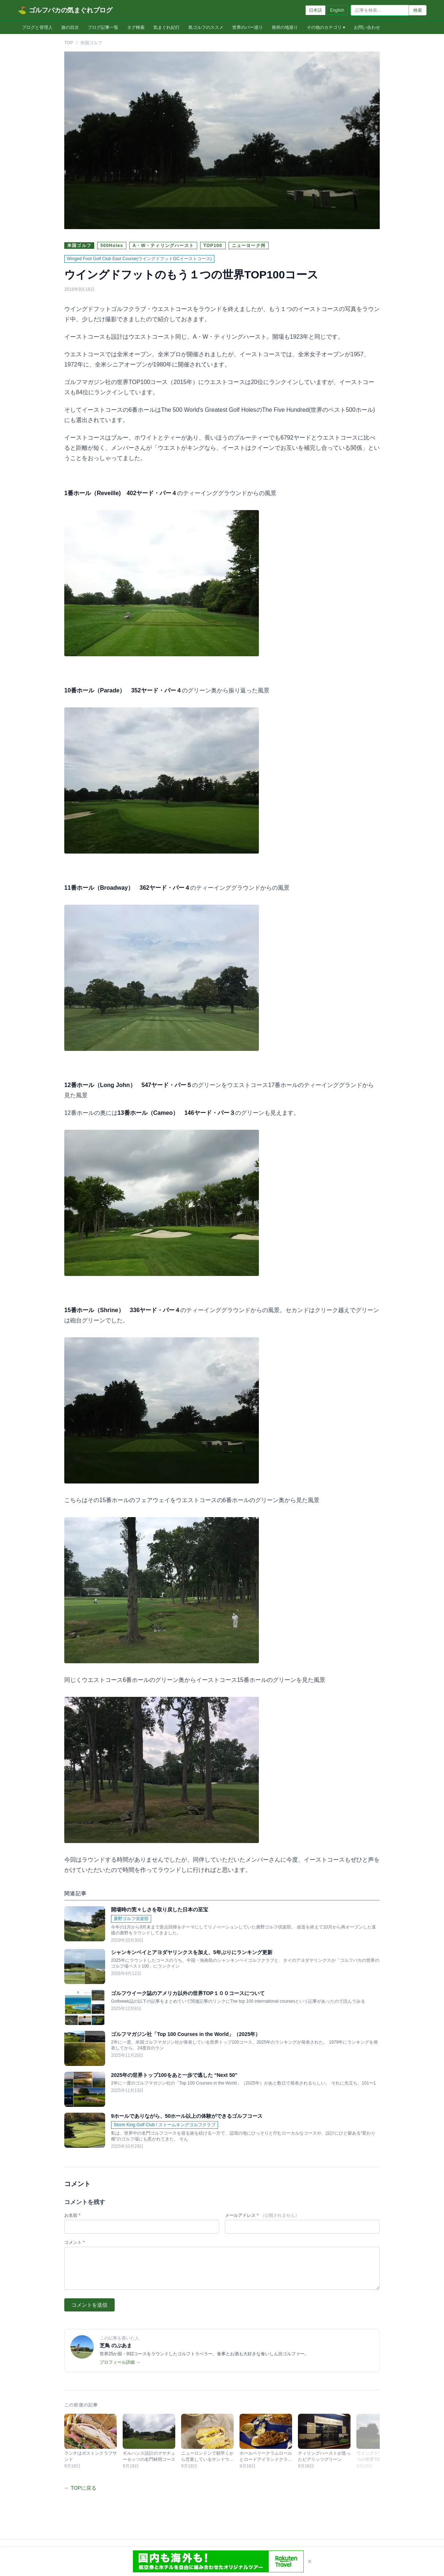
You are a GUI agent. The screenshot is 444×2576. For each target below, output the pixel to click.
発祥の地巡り (285, 27)
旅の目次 (70, 27)
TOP (68, 42)
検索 (417, 10)
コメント (74, 2242)
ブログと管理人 (37, 27)
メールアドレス (262, 2215)
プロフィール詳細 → (120, 2362)
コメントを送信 (89, 2305)
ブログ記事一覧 (103, 27)
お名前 (72, 2215)
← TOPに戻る (80, 2488)
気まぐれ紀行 (166, 27)
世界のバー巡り (247, 27)
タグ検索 (136, 27)
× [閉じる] (309, 2561)
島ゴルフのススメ (205, 27)
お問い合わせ (367, 27)
